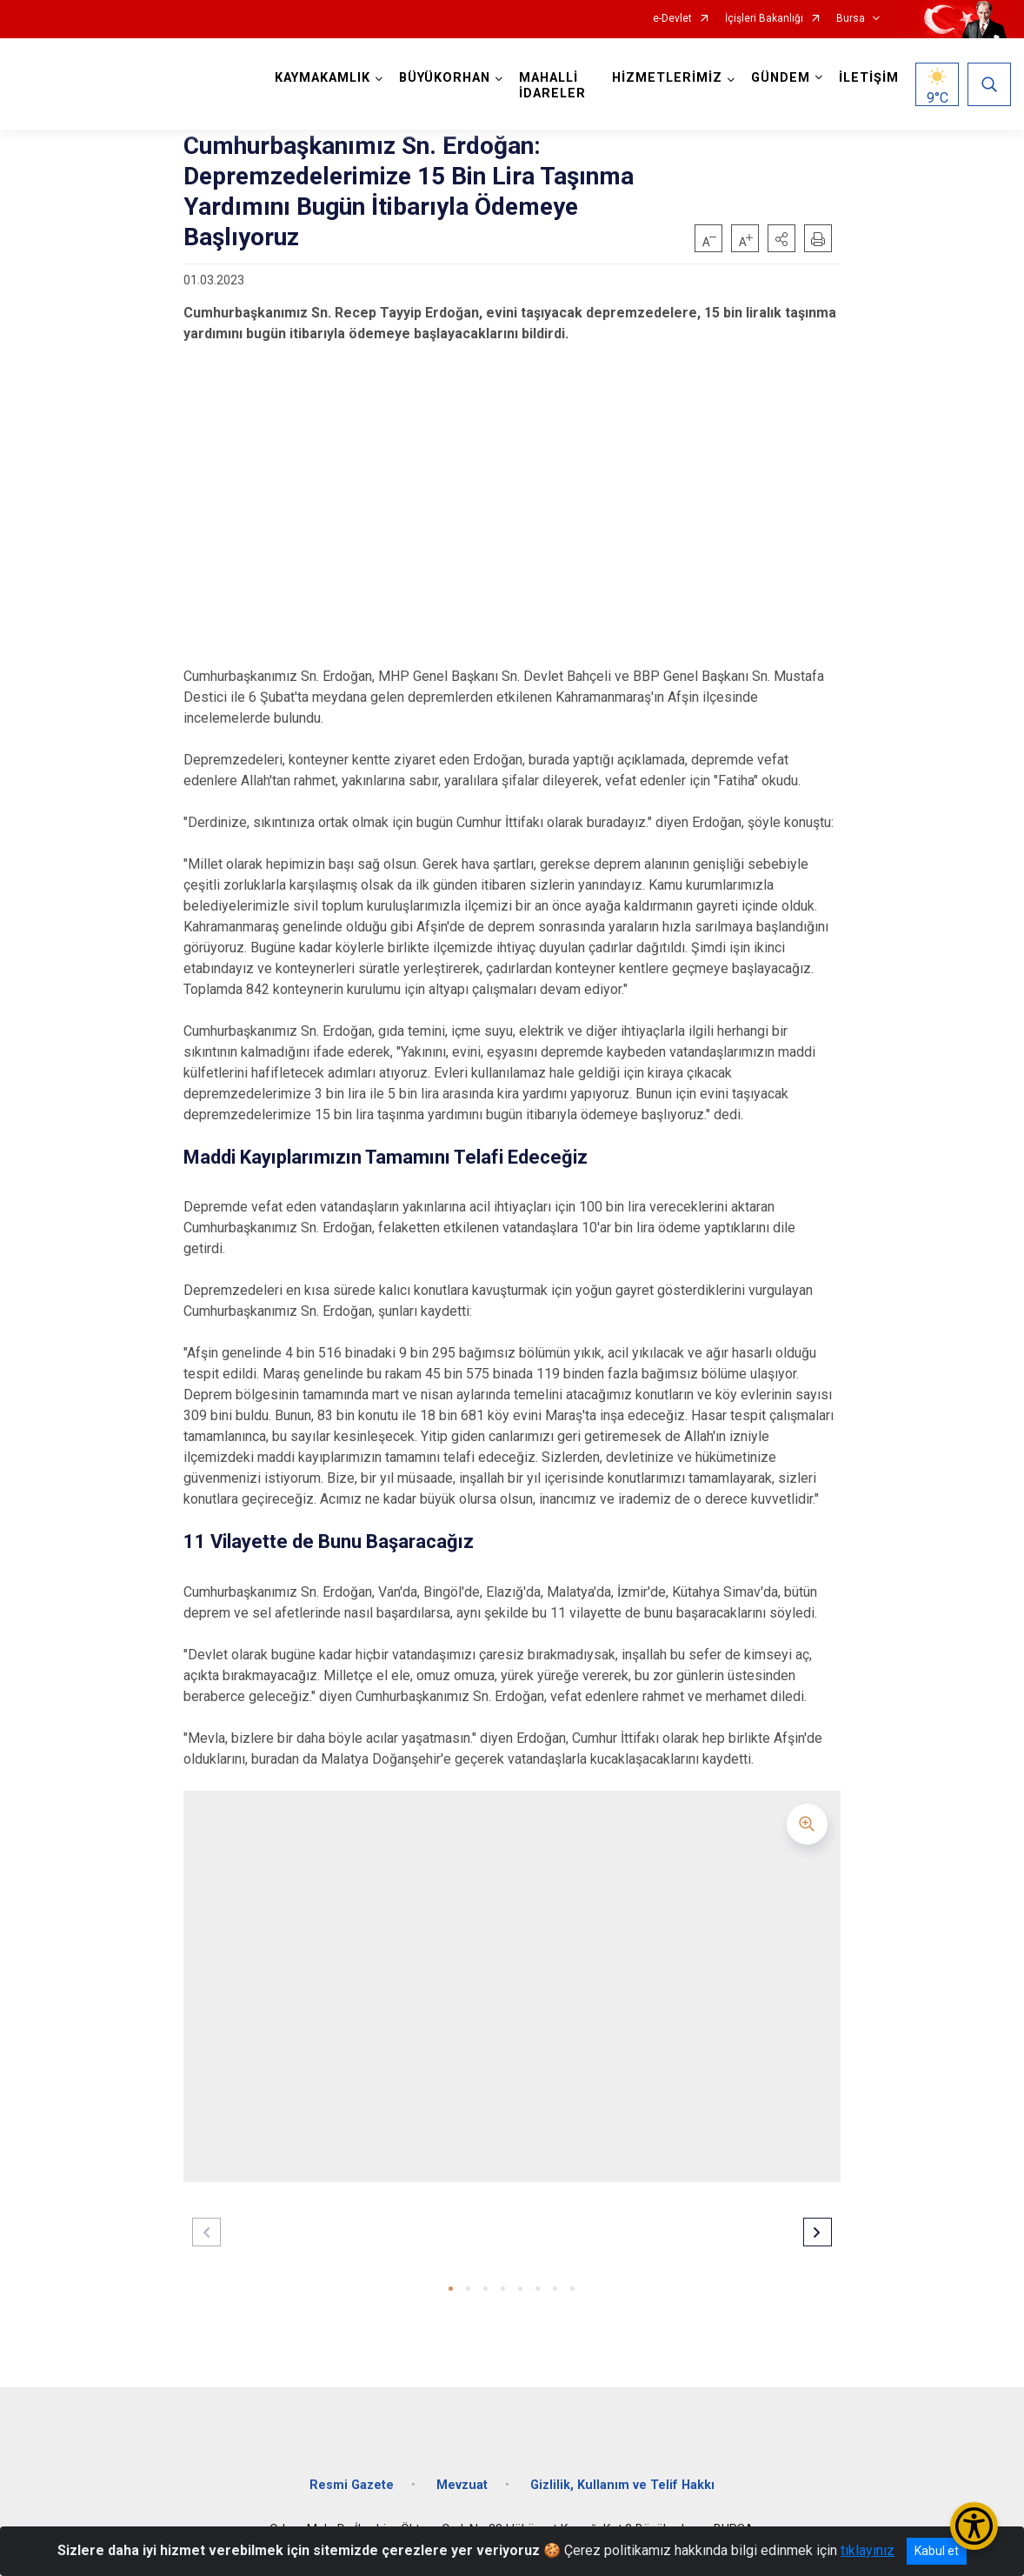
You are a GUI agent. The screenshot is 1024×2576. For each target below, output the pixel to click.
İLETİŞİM (869, 77)
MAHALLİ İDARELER (552, 85)
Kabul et (936, 2551)
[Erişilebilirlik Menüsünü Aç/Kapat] (974, 2526)
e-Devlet (672, 18)
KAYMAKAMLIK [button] (322, 77)
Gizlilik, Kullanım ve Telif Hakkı (622, 2485)
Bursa (850, 18)
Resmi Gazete (351, 2485)
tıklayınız (867, 2550)
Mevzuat (462, 2485)
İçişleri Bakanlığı (764, 18)
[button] (781, 238)
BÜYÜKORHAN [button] (444, 77)
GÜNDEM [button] (780, 77)
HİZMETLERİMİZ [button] (667, 77)
